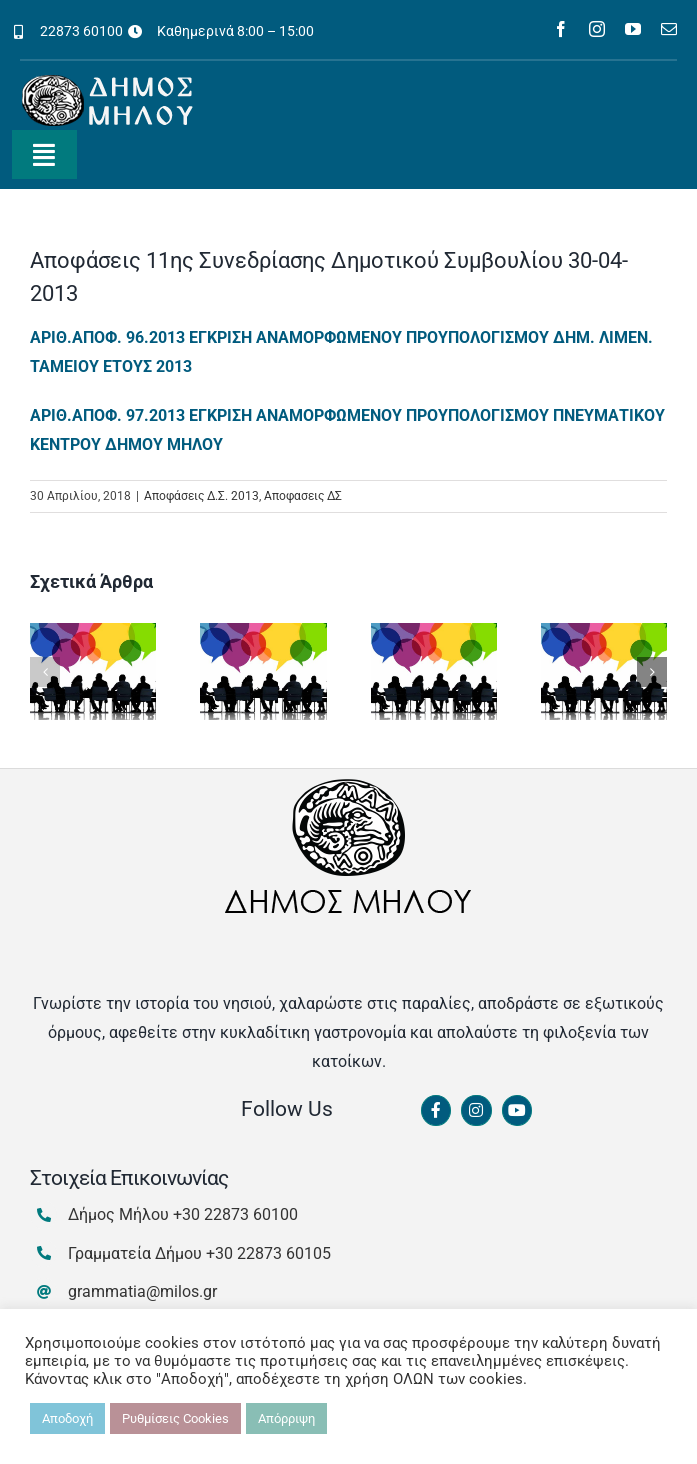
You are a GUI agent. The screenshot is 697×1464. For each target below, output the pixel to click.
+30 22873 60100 (235, 1214)
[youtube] (633, 29)
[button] (45, 672)
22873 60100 (81, 31)
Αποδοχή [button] (67, 1418)
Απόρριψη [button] (286, 1418)
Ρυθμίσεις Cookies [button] (175, 1418)
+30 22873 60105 (268, 1253)
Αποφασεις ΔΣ (303, 496)
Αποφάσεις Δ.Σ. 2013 (201, 496)
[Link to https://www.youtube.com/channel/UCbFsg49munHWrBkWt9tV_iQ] (517, 1111)
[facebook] (561, 29)
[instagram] (597, 29)
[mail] (669, 29)
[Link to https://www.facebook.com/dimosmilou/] (436, 1111)
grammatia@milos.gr (142, 1291)
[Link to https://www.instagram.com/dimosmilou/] (476, 1111)
